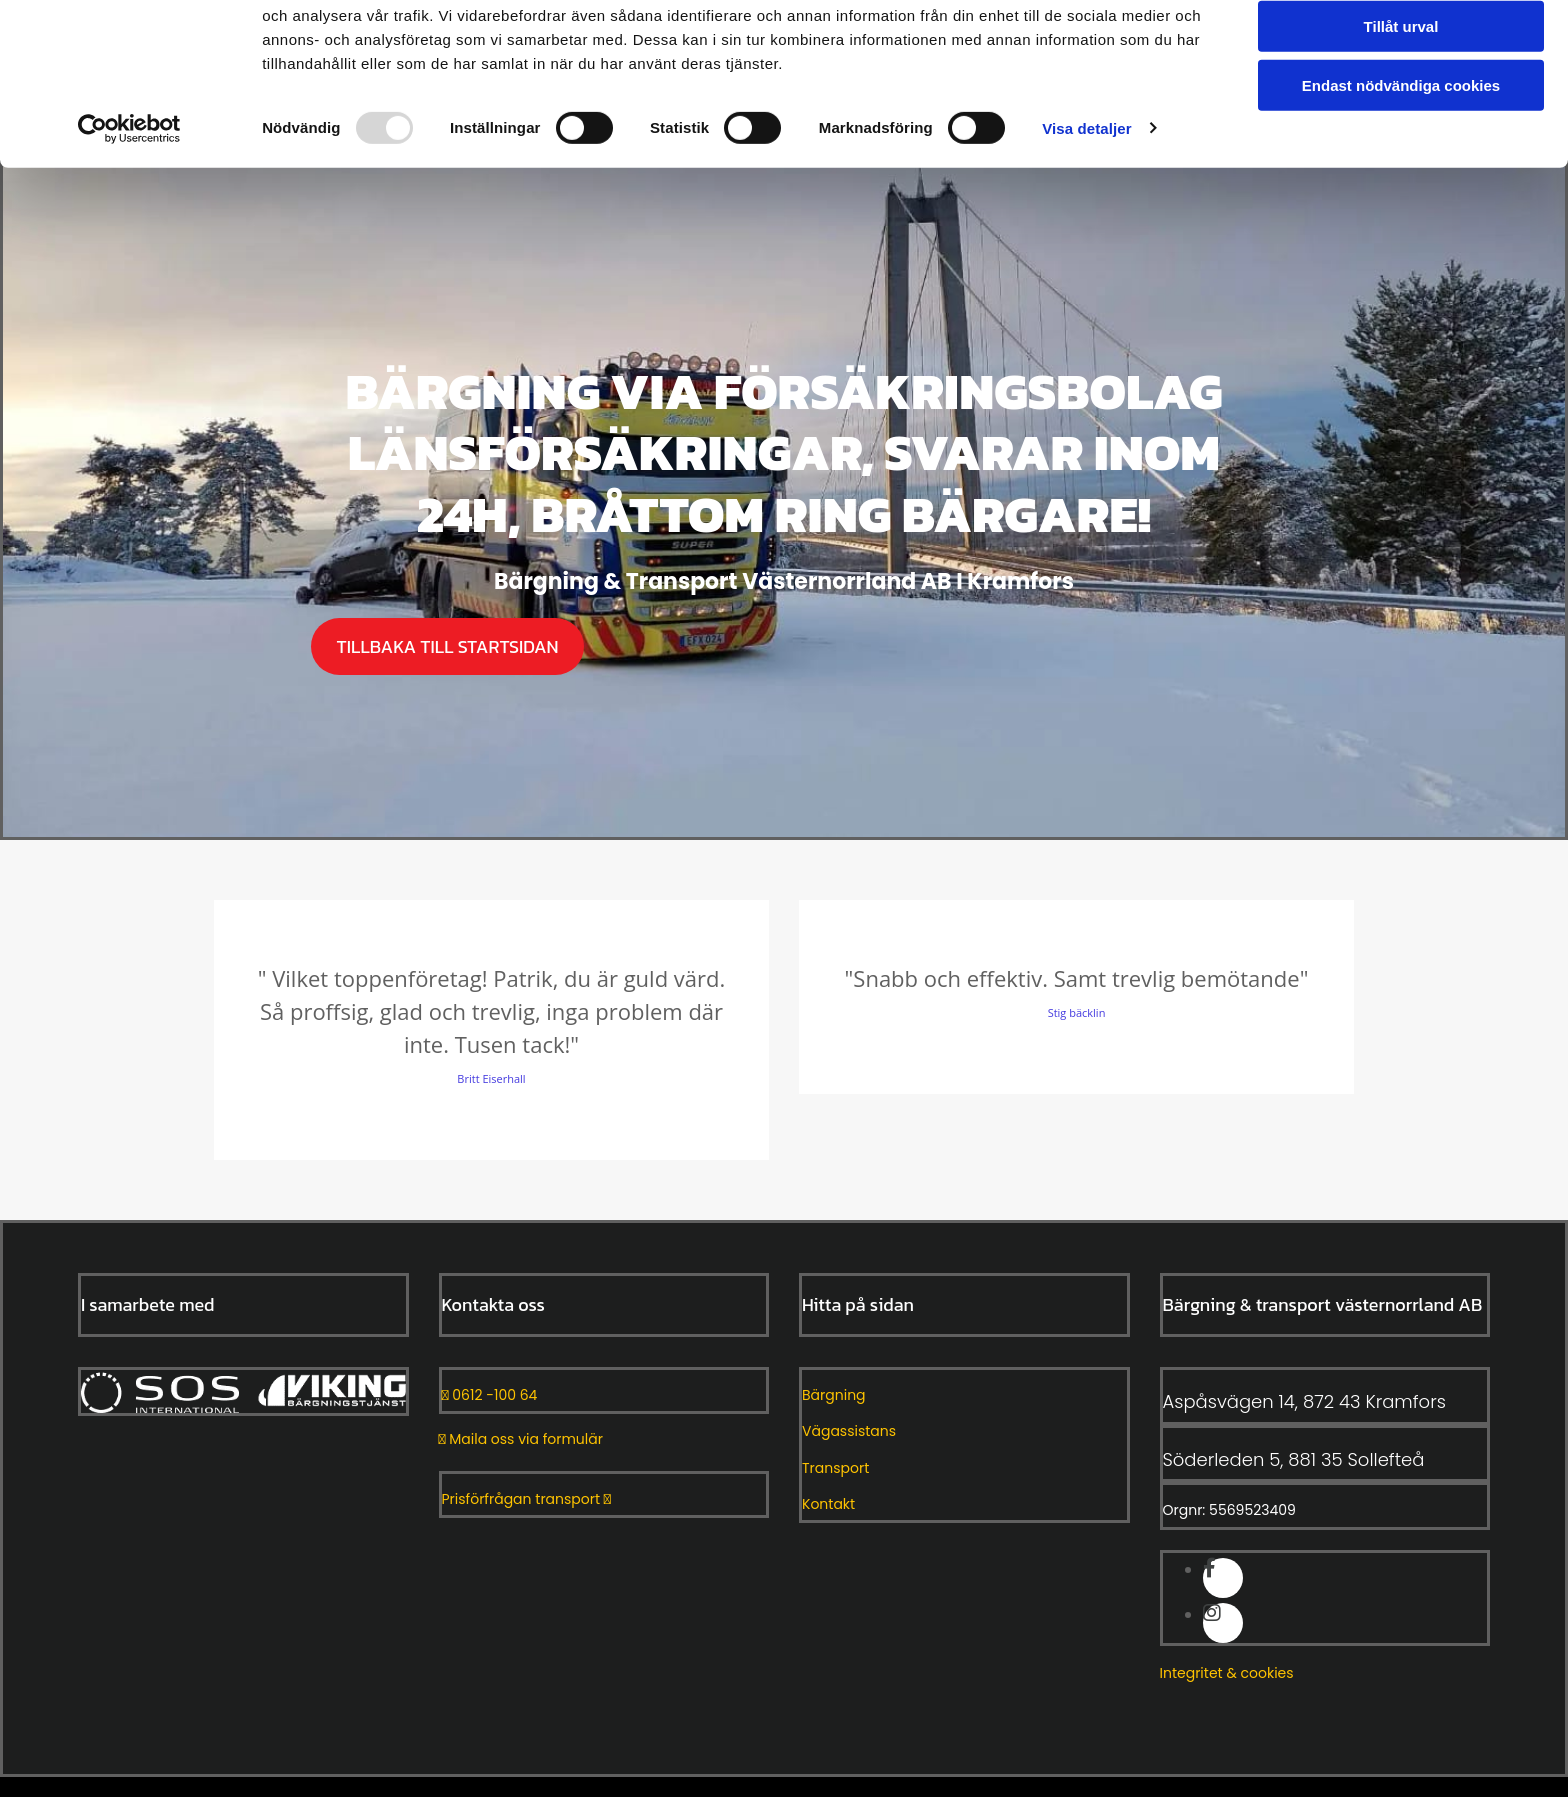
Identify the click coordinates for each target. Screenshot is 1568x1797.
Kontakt (828, 1504)
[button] (447, 646)
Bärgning (834, 1395)
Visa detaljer (1086, 209)
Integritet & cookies (1227, 1673)
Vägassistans (849, 1431)
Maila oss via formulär (521, 1439)
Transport (835, 1468)
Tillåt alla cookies (1401, 49)
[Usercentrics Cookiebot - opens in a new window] (129, 210)
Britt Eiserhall (491, 1078)
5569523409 (1252, 1510)
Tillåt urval (1401, 108)
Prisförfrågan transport (526, 1499)
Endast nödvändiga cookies (1401, 166)
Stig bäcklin (1077, 1012)
